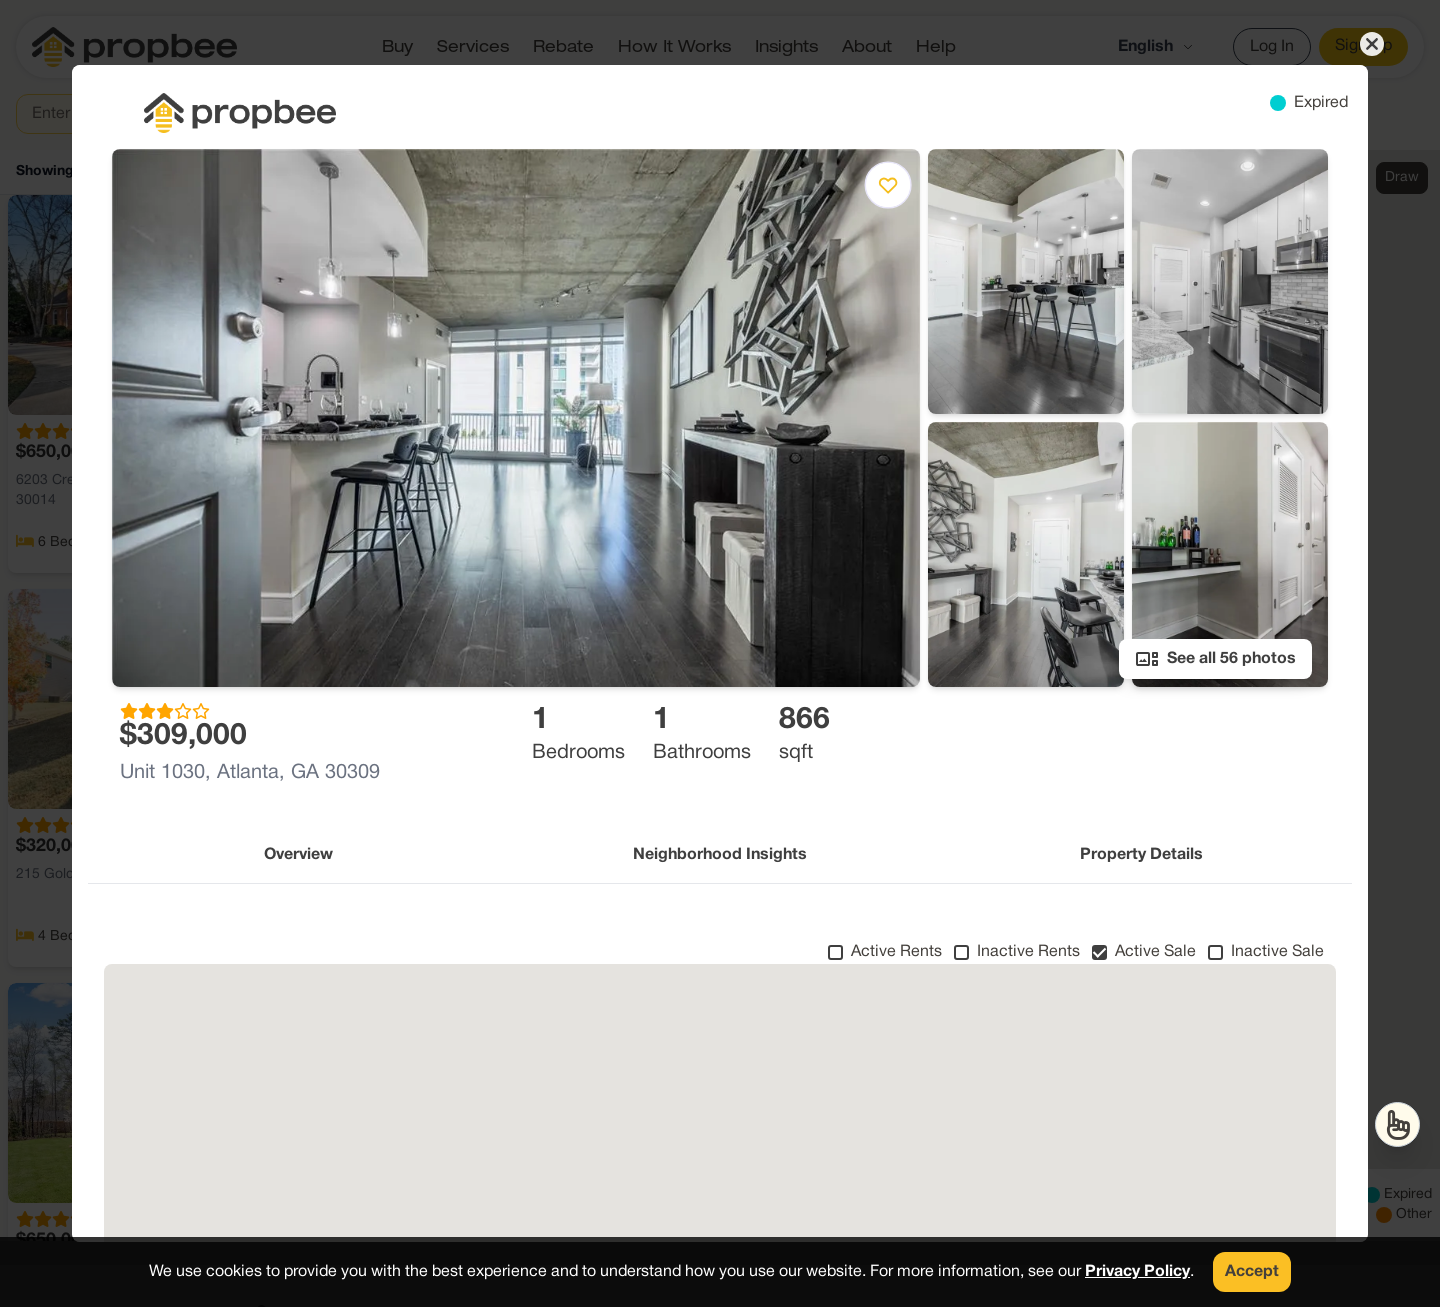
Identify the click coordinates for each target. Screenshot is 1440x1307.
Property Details (1141, 855)
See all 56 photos (1215, 659)
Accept (1252, 1272)
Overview (298, 855)
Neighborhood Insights (720, 855)
